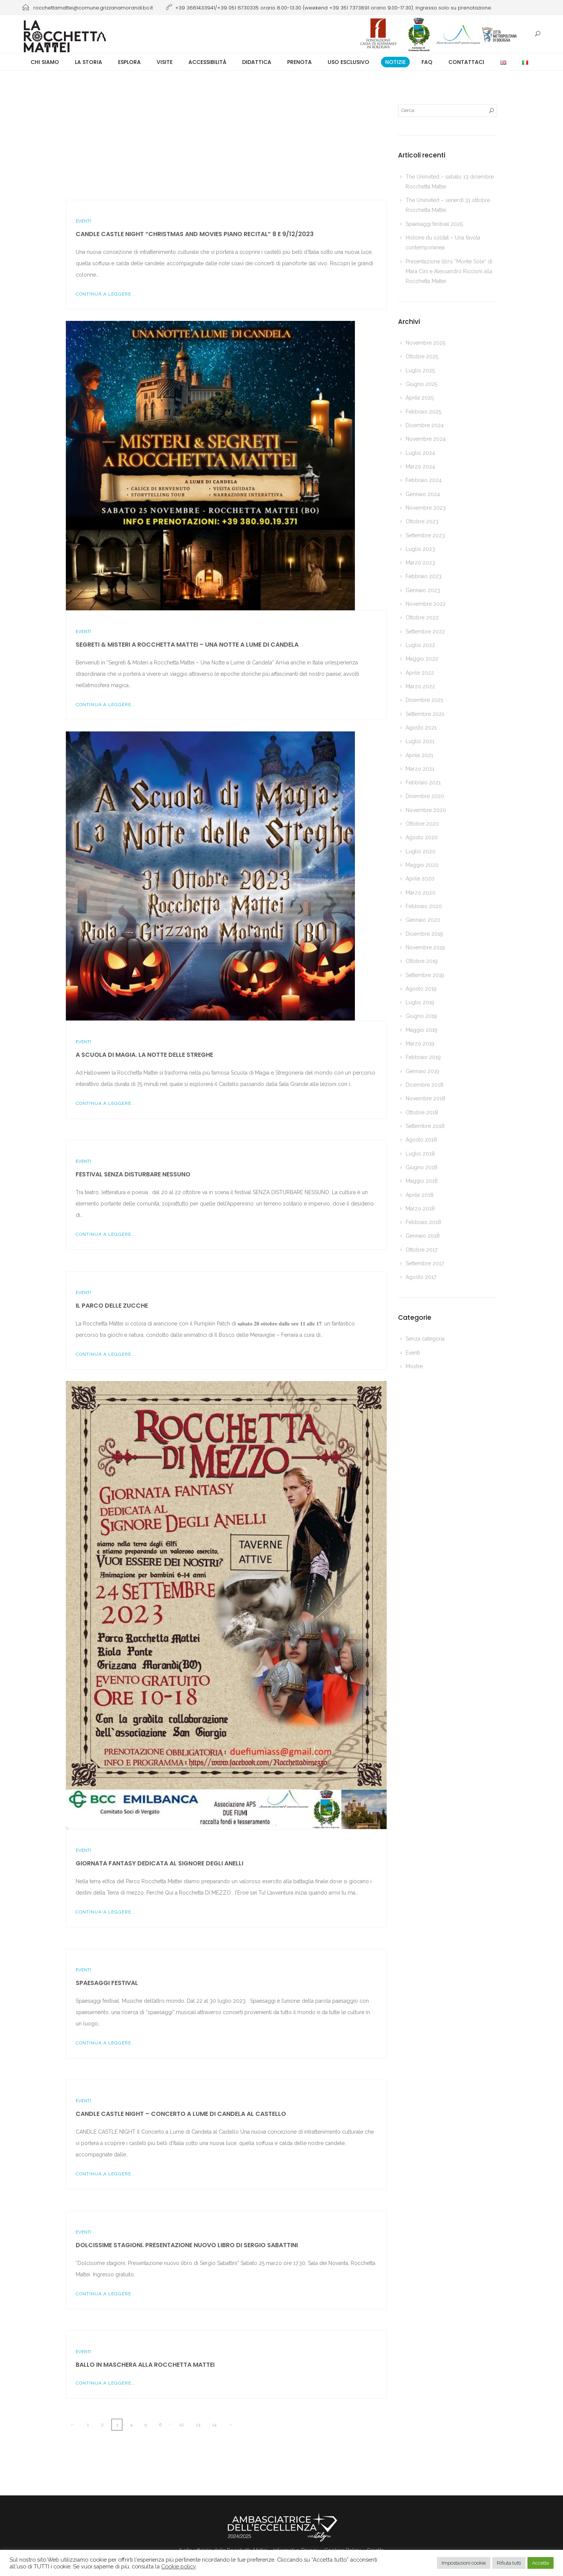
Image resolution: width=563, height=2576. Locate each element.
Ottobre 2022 (422, 617)
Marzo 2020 (420, 893)
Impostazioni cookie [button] (464, 2563)
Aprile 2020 (420, 879)
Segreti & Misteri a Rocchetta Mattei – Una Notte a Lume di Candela (187, 644)
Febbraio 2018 (423, 1222)
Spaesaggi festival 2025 (434, 224)
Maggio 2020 (422, 865)
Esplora (129, 62)
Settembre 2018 (425, 1126)
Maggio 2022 (422, 659)
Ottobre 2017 (421, 1250)
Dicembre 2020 (425, 796)
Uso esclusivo (348, 62)
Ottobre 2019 (422, 961)
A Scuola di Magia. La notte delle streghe (144, 1054)
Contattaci (466, 62)
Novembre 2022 (426, 604)
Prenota (299, 62)
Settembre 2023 (425, 535)
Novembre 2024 (426, 439)
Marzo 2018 (420, 1209)
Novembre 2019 (425, 947)
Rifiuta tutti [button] (509, 2563)
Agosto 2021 (421, 728)
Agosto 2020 (422, 837)
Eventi (83, 221)
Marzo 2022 (420, 686)
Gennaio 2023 (423, 590)
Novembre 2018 (425, 1098)
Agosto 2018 (421, 1140)
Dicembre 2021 (424, 700)
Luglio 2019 (420, 1002)
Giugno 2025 (421, 384)
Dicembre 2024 (425, 425)
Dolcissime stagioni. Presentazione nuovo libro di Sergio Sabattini (187, 2245)
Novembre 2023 (426, 508)
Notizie (395, 62)
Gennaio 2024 (423, 494)
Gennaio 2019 (422, 1071)
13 (198, 2424)
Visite (165, 62)
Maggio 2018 (422, 1181)
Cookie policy (178, 2566)
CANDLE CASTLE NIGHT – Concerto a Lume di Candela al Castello (181, 2113)
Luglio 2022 (420, 645)
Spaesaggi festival (107, 1983)
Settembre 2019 (425, 975)
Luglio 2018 (420, 1154)
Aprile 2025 (420, 398)
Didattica (256, 62)
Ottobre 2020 (422, 824)
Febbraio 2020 (424, 906)
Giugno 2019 (421, 1016)
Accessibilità (207, 62)
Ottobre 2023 (422, 521)
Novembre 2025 (425, 343)
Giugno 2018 (421, 1167)
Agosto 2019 (421, 989)
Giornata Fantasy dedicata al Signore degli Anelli (159, 1863)
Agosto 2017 (421, 1277)
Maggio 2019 (421, 1030)
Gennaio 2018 (423, 1236)
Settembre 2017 (425, 1263)
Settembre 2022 (425, 631)
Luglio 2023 (420, 549)
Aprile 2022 (420, 673)
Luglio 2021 (420, 741)
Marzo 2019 (420, 1044)
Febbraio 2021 (423, 782)
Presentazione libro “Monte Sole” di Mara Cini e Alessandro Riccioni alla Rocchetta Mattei (449, 271)
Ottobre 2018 (422, 1112)
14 (214, 2424)
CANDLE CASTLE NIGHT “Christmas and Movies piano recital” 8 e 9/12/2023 (195, 234)
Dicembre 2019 (424, 934)
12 (181, 2424)
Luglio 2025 (420, 370)
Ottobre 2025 (422, 356)
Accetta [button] (540, 2563)
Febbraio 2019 (423, 1057)
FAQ (426, 62)
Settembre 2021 (425, 714)
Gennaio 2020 (423, 920)
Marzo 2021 (420, 769)
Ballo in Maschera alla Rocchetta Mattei (145, 2364)
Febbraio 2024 (424, 480)
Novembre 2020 (426, 810)
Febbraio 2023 (424, 576)
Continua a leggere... (106, 294)
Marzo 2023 (420, 563)
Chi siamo (45, 62)
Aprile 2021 (419, 755)
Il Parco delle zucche (112, 1305)
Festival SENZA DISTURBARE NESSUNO (133, 1174)
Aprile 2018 (420, 1195)
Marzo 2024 (420, 467)
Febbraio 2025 (423, 412)
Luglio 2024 (420, 453)
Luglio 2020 (420, 851)
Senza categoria (425, 1339)
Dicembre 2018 (424, 1085)
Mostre (414, 1366)
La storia (88, 62)
